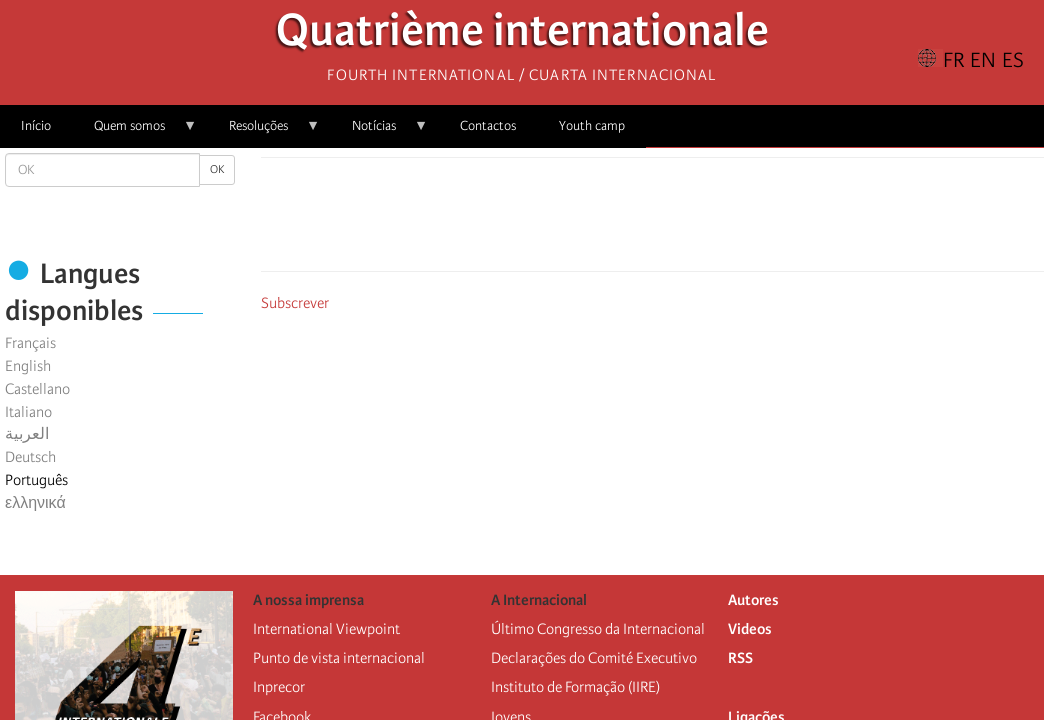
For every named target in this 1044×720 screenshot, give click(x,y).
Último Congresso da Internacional (598, 629)
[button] (709, 220)
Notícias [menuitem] (379, 132)
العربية (27, 434)
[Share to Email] (681, 220)
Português (36, 480)
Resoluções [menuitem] (264, 132)
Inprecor (279, 687)
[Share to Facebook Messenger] (653, 220)
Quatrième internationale (522, 35)
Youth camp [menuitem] (592, 125)
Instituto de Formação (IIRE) (575, 687)
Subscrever (295, 303)
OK (217, 169)
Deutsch (30, 457)
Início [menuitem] (36, 125)
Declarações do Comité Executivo (594, 658)
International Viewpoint (326, 629)
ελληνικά (35, 503)
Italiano (28, 412)
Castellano (37, 389)
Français (30, 343)
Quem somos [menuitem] (135, 132)
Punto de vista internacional (339, 658)
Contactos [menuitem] (488, 125)
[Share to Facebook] (597, 220)
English (28, 366)
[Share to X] (625, 220)
